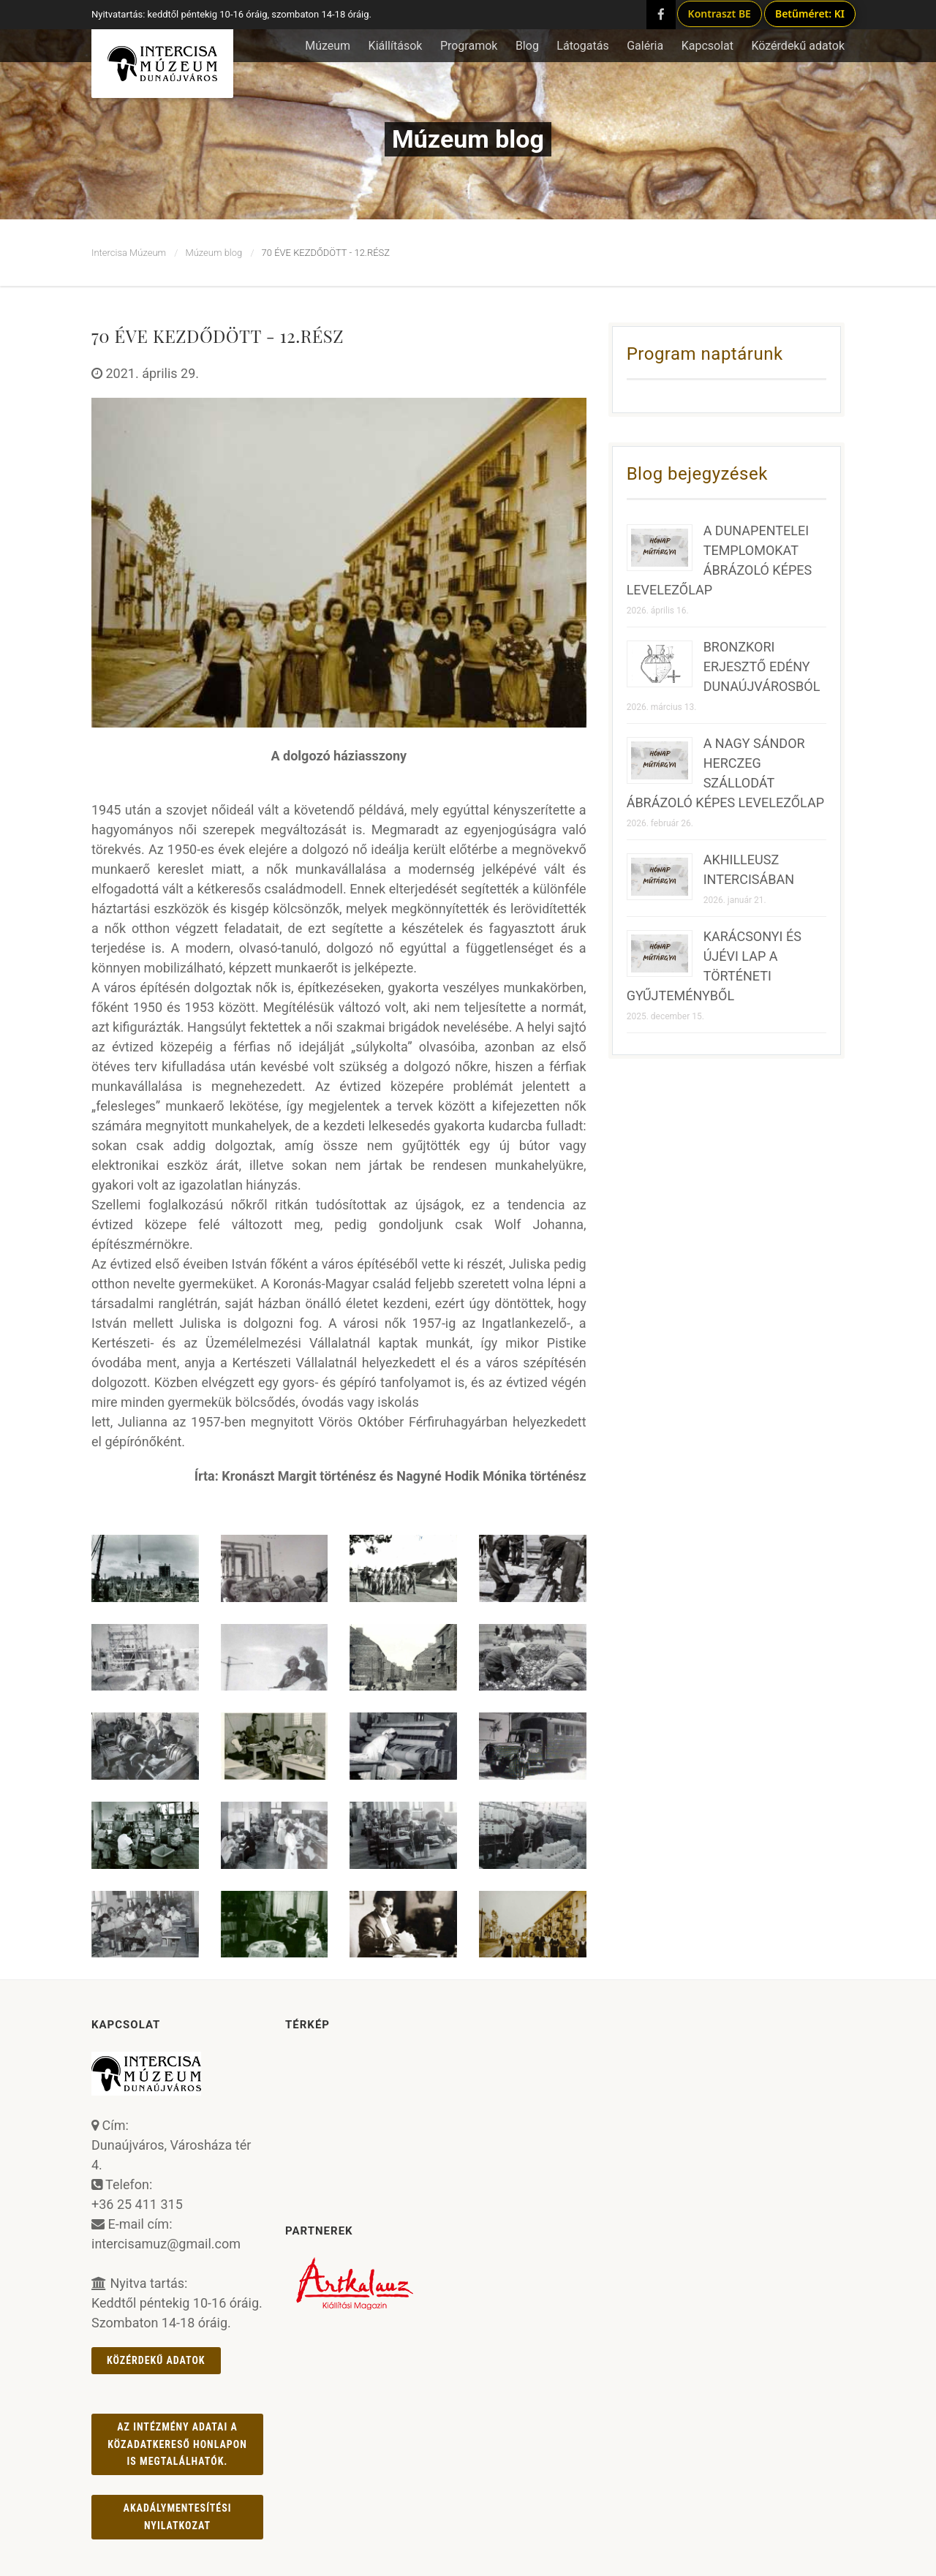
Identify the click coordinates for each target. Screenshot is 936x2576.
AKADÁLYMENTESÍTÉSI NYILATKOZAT (178, 2516)
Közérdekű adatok (156, 2360)
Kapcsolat (707, 46)
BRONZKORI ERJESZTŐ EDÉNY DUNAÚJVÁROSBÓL (761, 666)
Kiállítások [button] (396, 46)
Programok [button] (469, 46)
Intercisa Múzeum (128, 252)
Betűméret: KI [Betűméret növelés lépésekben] (810, 13)
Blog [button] (527, 46)
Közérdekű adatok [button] (798, 46)
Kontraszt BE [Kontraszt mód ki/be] (719, 13)
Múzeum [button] (327, 46)
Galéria (645, 46)
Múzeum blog (213, 252)
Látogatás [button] (582, 46)
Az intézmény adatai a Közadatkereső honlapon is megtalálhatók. (176, 2444)
